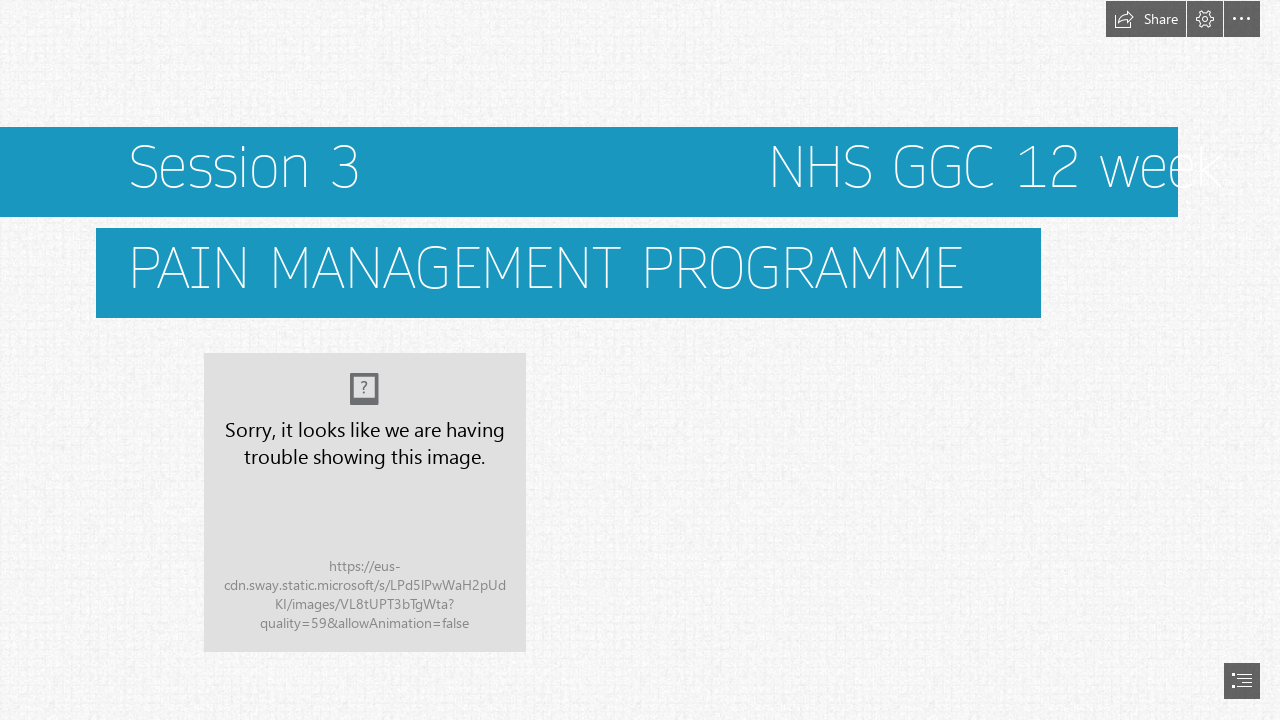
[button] (1146, 19)
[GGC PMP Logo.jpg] (365, 502)
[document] (640, 360)
